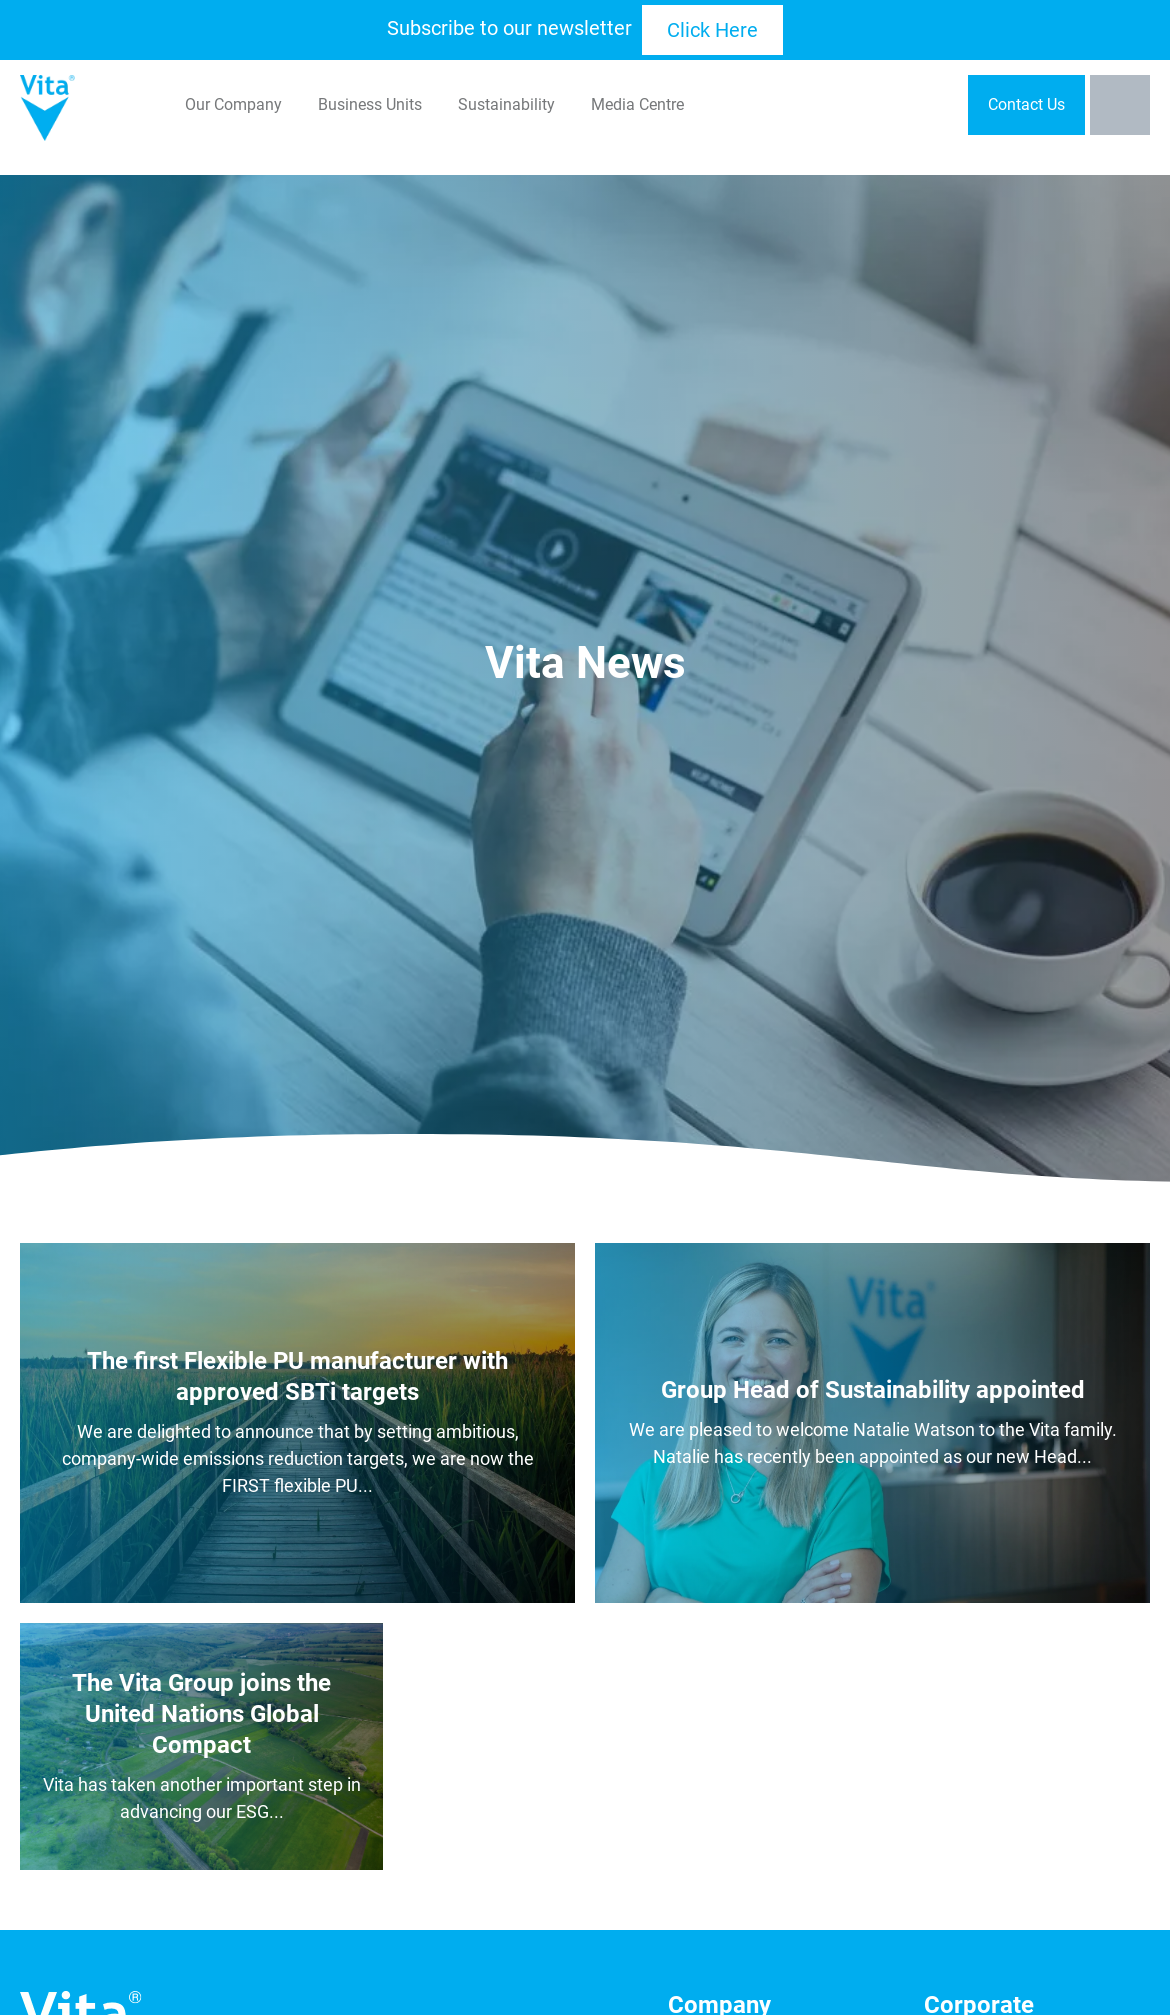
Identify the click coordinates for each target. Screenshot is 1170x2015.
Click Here (712, 30)
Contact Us (1026, 104)
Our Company (233, 104)
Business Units (370, 104)
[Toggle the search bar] (1120, 105)
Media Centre (637, 104)
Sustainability (506, 104)
